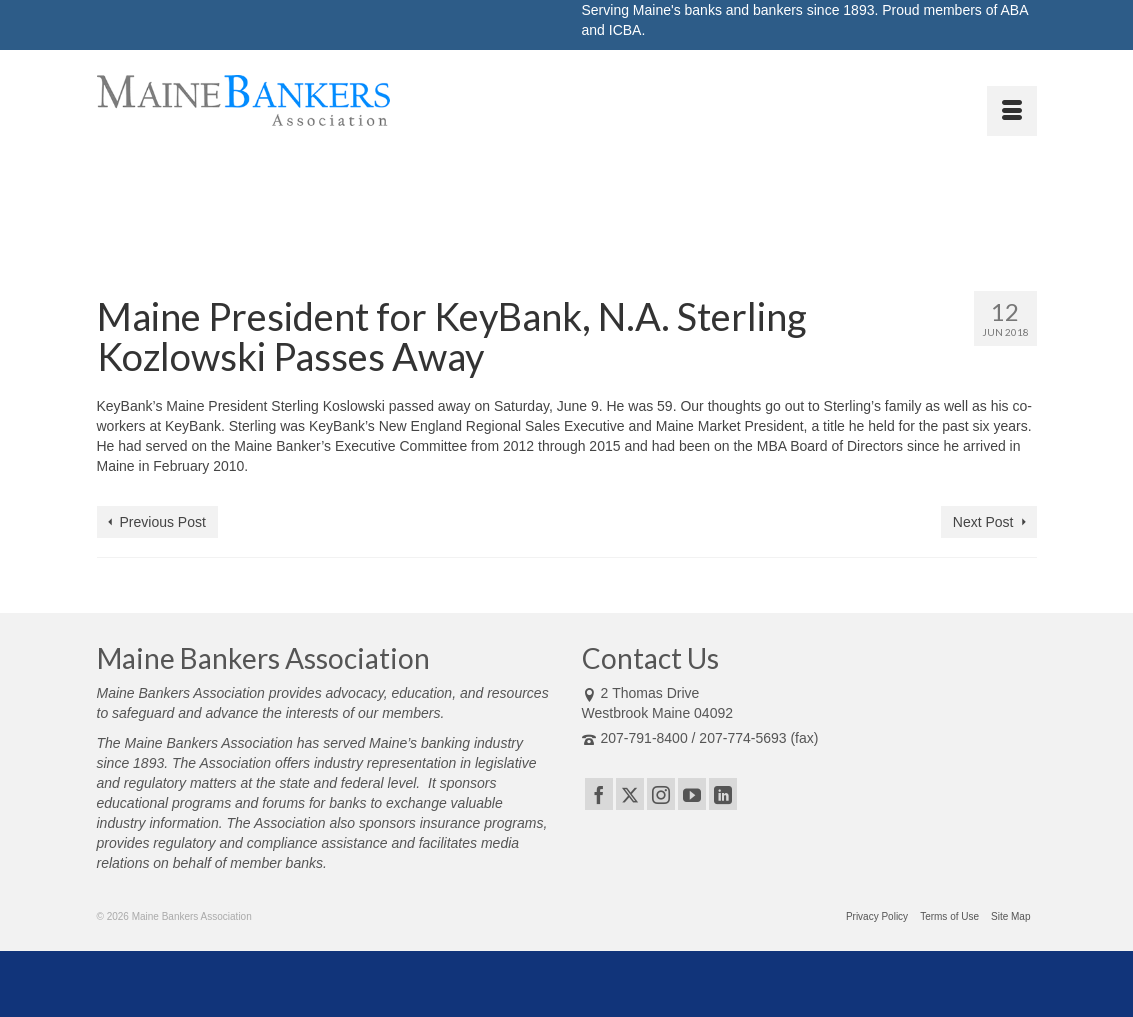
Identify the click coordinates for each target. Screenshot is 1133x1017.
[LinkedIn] (723, 793)
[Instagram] (661, 793)
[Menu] (1012, 111)
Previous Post (163, 522)
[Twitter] (630, 793)
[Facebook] (599, 793)
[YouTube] (692, 793)
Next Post (983, 522)
